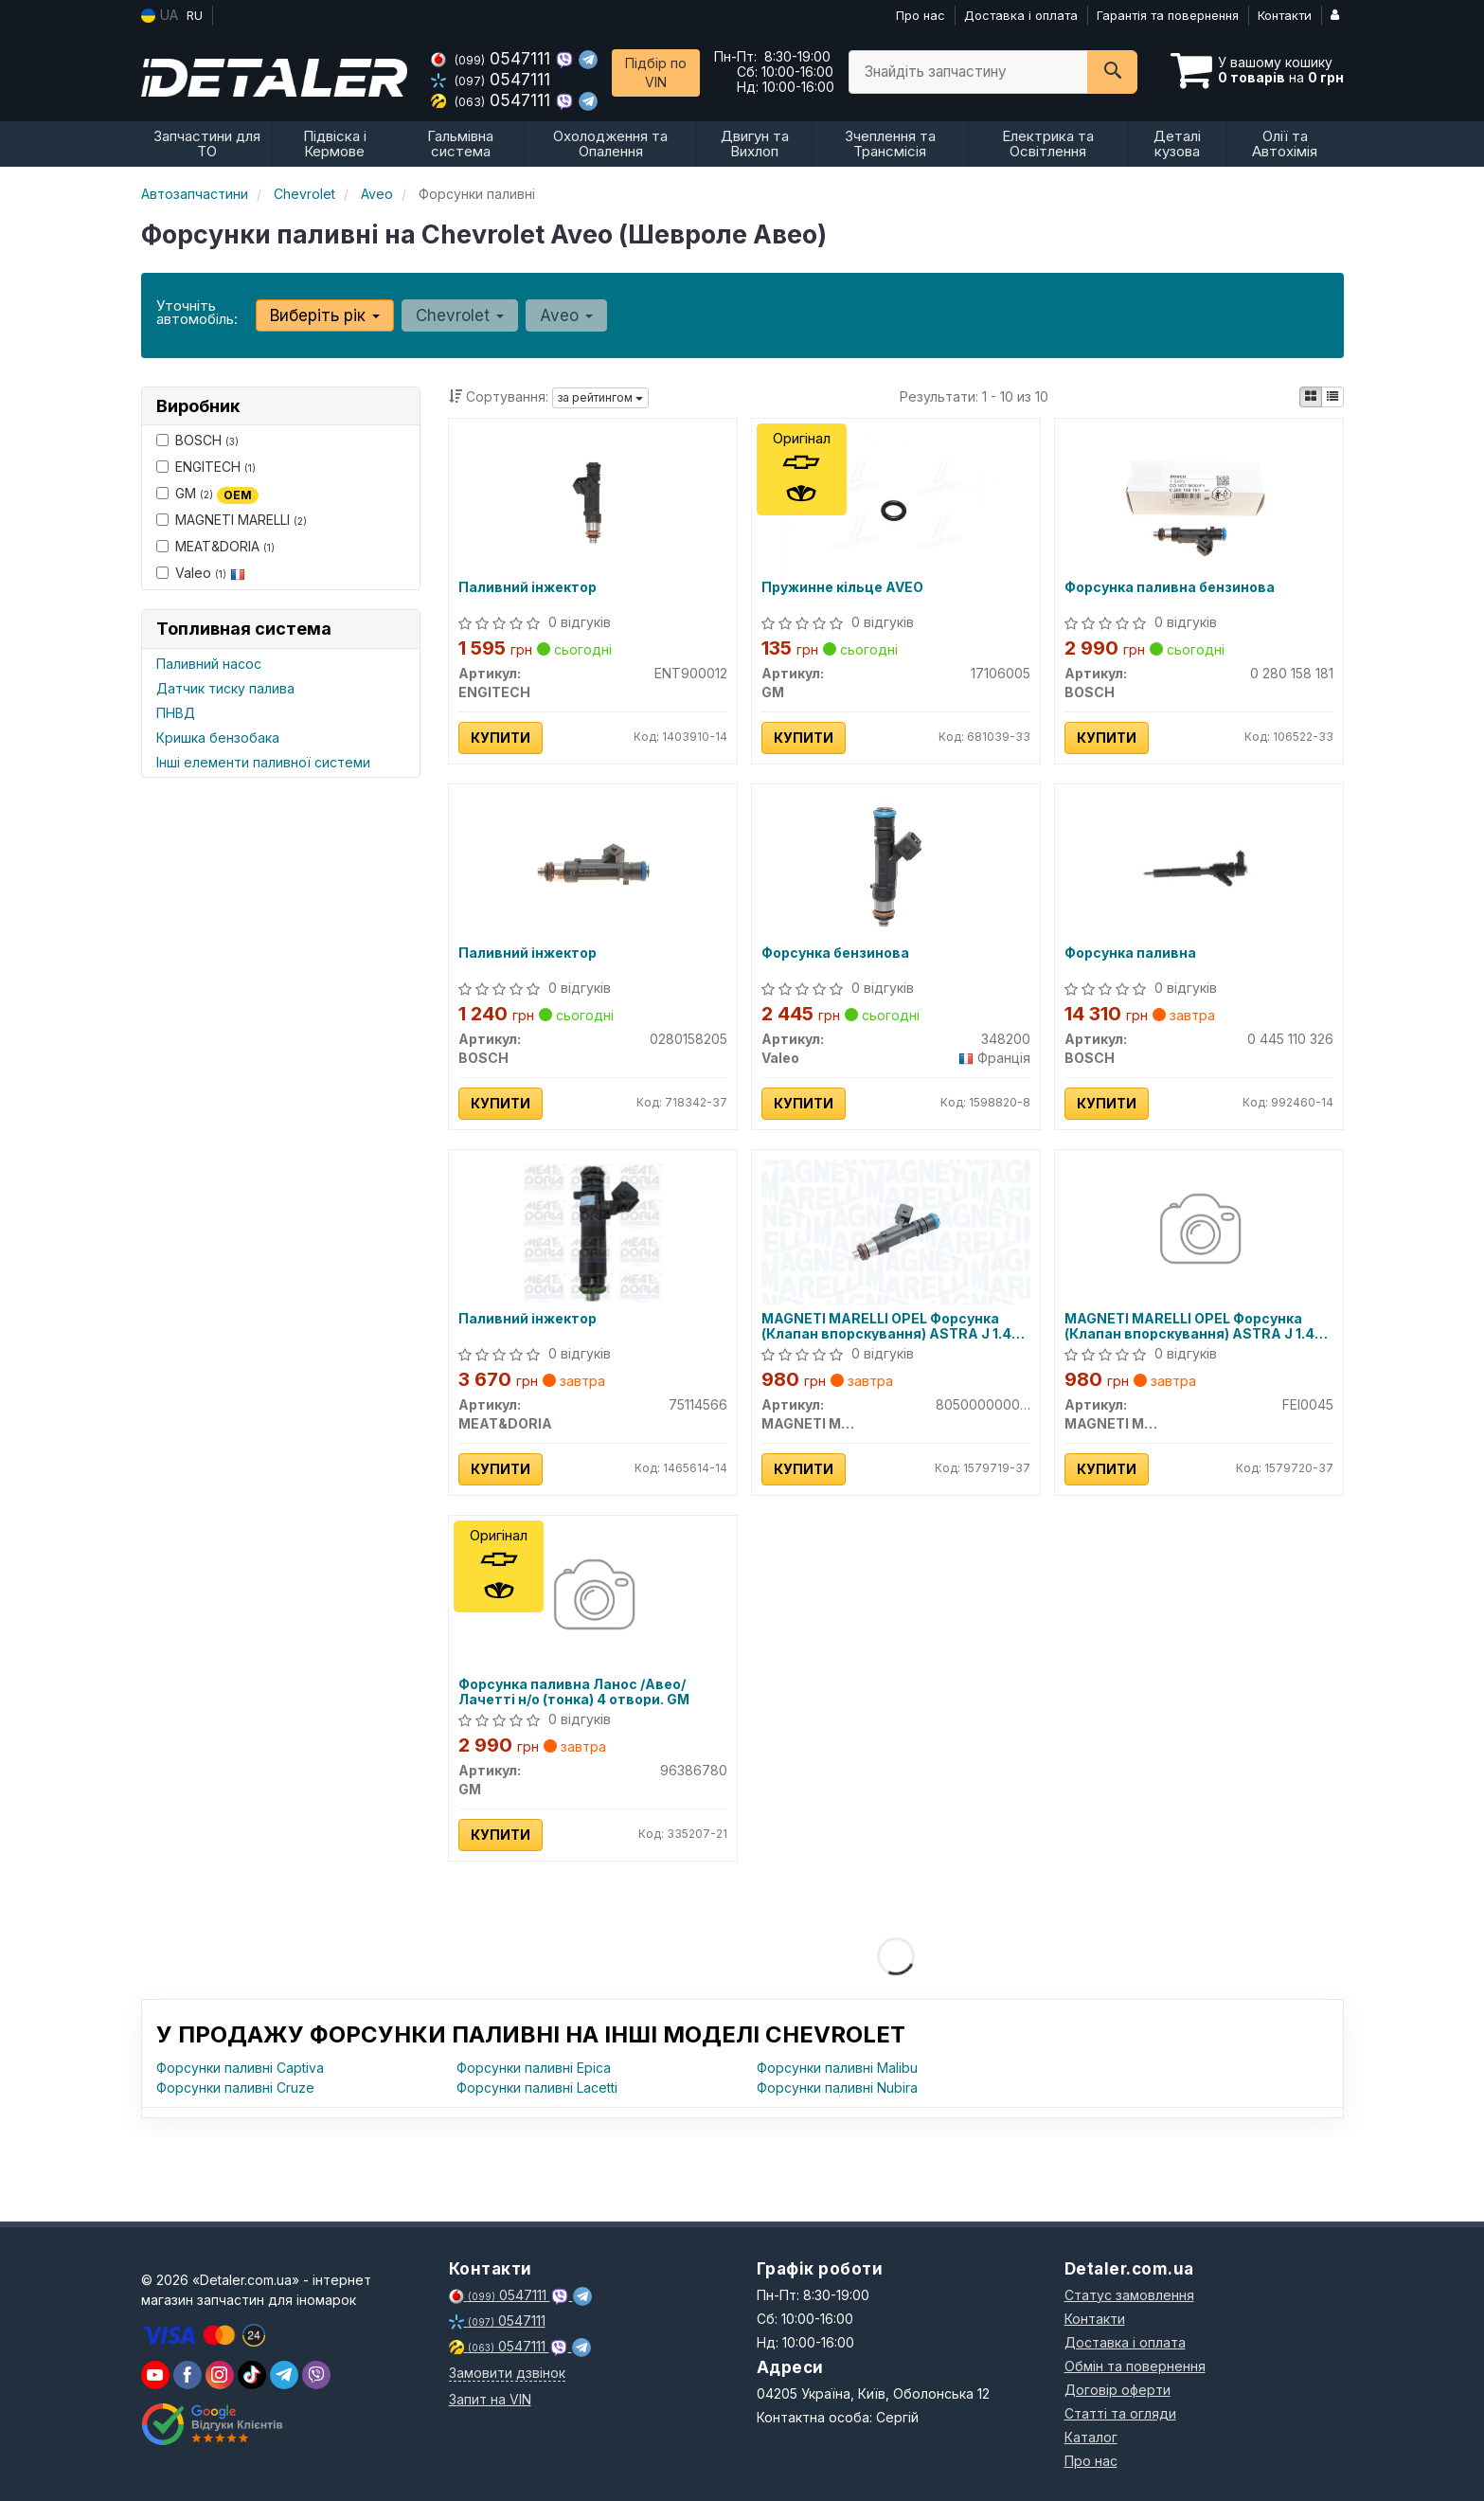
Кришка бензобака (217, 737)
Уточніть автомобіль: (197, 312)
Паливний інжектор (527, 587)
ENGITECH (206, 467)
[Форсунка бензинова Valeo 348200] (896, 865)
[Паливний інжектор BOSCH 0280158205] (593, 865)
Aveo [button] (566, 315)
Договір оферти (1117, 2390)
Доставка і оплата (1021, 15)
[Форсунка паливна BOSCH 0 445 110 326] (1198, 865)
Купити (500, 737)
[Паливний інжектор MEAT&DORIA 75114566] (592, 1231)
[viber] (187, 2375)
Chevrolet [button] (460, 315)
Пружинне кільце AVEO (842, 587)
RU (195, 15)
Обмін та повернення (1135, 2366)
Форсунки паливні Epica (533, 2068)
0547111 (493, 58)
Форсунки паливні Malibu (837, 2068)
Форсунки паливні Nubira (837, 2087)
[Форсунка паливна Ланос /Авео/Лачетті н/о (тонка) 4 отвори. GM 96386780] (592, 1597)
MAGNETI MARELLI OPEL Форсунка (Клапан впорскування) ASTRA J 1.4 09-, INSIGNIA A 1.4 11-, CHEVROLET (886, 1325)
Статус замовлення (1129, 2295)
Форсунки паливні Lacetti (536, 2087)
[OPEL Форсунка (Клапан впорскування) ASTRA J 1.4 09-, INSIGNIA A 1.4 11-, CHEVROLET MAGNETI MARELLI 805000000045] (895, 1231)
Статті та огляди (1120, 2413)
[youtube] (155, 2375)
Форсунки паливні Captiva (240, 2068)
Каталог (1090, 2437)
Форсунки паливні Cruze (235, 2087)
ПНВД (175, 713)
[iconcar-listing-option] (1332, 397)
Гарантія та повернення (1168, 15)
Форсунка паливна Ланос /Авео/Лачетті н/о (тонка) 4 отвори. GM (573, 1691)
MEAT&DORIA (215, 546)
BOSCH (197, 440)
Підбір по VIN (656, 72)
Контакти (1285, 15)
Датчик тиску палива (225, 688)
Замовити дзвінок (507, 2373)
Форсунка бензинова (835, 953)
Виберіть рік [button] (325, 315)
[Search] (1112, 72)
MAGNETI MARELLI (231, 520)
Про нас (920, 15)
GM (207, 494)
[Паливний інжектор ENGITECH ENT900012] (593, 500)
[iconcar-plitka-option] (1310, 397)
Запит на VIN (490, 2399)
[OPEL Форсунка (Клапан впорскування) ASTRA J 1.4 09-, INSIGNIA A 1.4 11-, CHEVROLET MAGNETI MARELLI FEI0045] (1198, 1231)
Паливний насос (208, 664)
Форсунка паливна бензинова (1169, 587)
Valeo (200, 573)
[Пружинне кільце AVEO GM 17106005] (895, 500)
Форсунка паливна (1130, 953)
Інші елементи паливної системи (263, 762)
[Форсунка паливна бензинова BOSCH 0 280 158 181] (1199, 500)
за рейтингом (600, 397)
